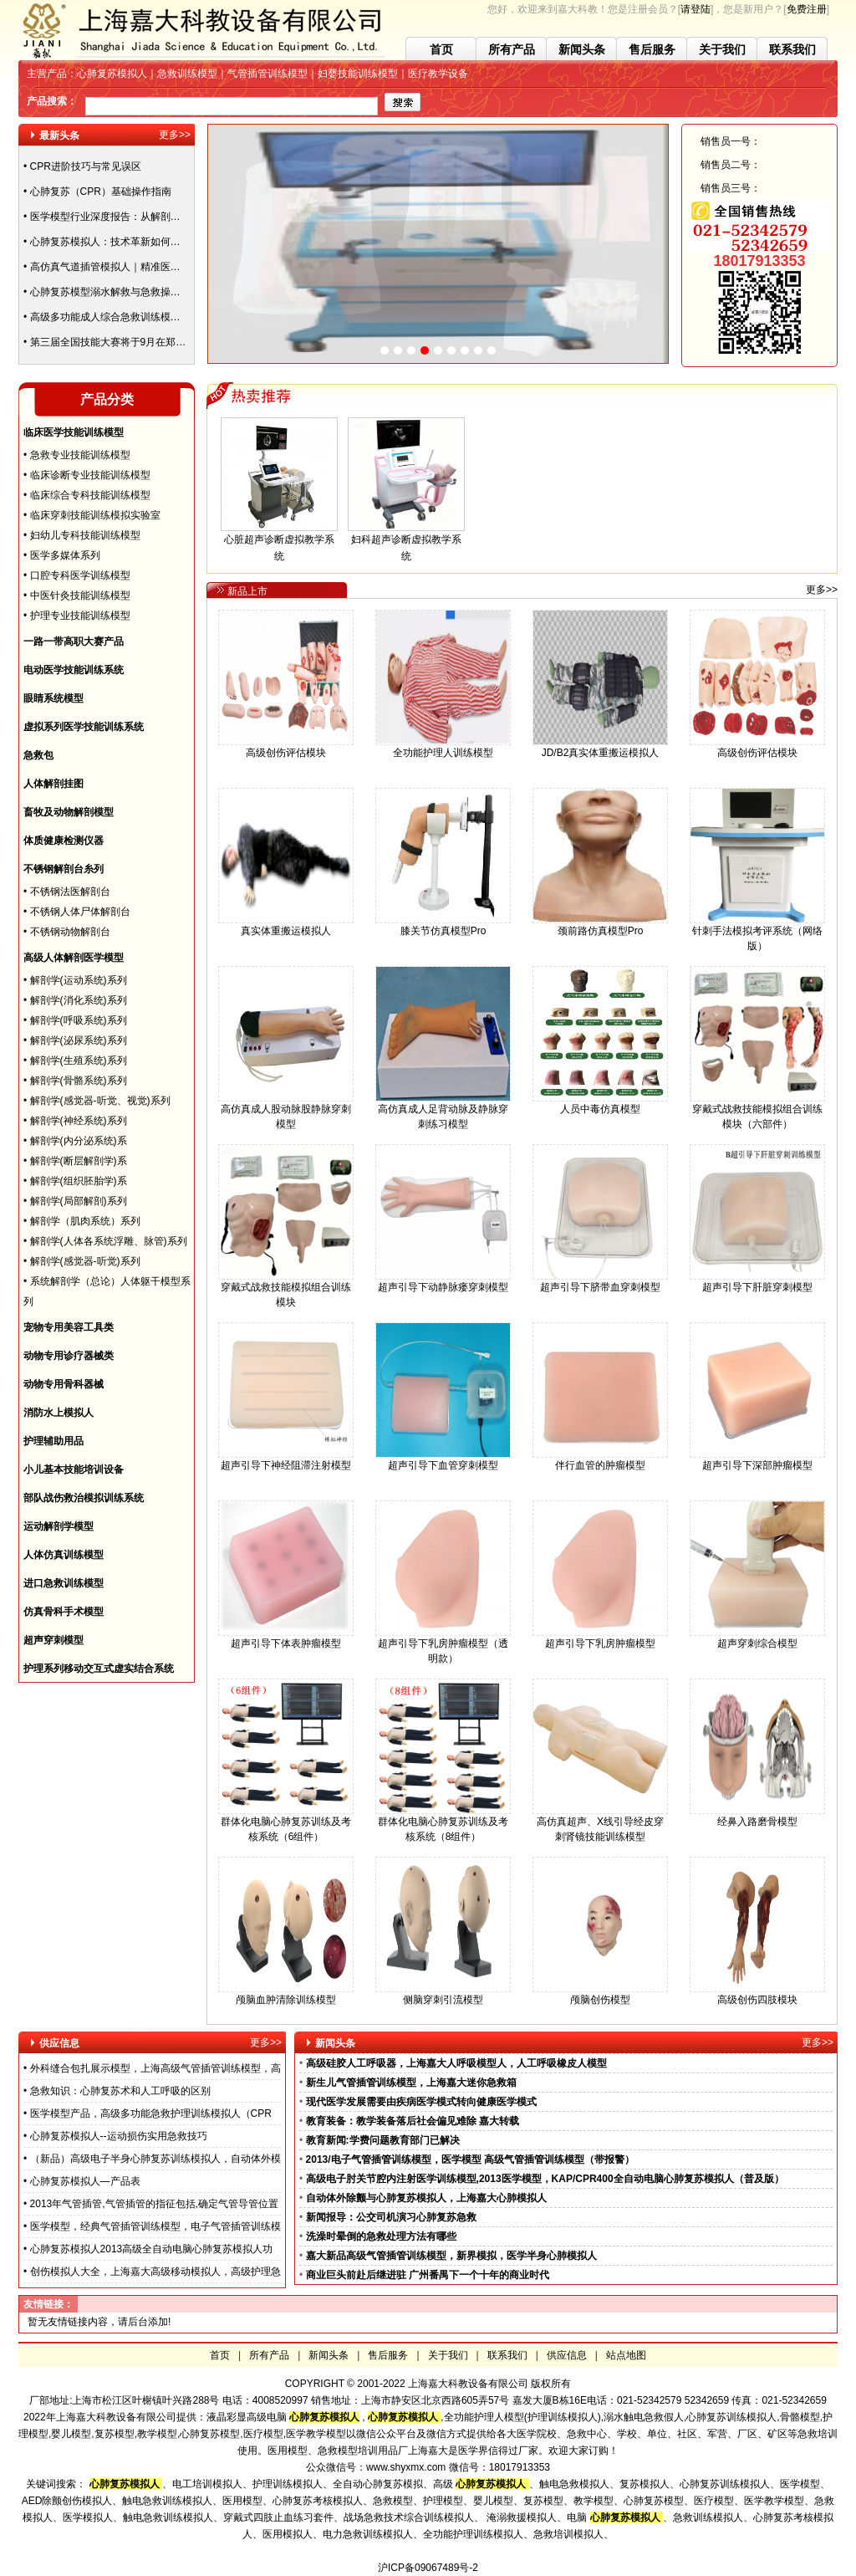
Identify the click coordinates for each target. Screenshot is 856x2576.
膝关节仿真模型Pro (443, 925)
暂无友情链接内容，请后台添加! (99, 2322)
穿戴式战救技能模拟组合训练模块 (286, 1289)
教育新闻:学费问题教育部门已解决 (383, 2140)
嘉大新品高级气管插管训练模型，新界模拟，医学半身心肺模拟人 (451, 2256)
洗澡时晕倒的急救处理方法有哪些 (381, 2236)
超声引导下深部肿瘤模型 (757, 1460)
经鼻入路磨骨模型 (757, 1816)
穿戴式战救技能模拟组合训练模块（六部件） (757, 1111)
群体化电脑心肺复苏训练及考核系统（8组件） (443, 1824)
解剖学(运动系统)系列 (78, 980)
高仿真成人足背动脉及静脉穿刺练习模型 (443, 1111)
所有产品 (511, 49)
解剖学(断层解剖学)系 (78, 1161)
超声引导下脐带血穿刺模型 (600, 1281)
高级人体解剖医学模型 (73, 957)
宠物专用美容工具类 (68, 1327)
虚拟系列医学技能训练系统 (83, 727)
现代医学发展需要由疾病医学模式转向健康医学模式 (421, 2102)
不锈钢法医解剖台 (70, 891)
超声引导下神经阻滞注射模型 (286, 1460)
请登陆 (695, 9)
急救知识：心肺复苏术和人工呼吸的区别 (120, 2091)
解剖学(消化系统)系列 (78, 1000)
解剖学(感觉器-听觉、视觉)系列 (100, 1101)
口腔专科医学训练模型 (80, 575)
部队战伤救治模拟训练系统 (83, 1498)
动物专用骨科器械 (63, 1384)
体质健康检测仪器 (63, 840)
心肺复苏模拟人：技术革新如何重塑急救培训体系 (140, 246)
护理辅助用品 (53, 1441)
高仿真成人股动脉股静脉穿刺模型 (286, 1111)
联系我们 (792, 49)
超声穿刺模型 (53, 1640)
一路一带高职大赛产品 (73, 641)
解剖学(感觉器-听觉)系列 (85, 1261)
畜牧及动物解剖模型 (68, 812)
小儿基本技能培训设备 (73, 1469)
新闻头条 (581, 49)
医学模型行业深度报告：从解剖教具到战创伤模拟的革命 (155, 221)
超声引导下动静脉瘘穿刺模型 (443, 1281)
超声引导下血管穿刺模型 (443, 1460)
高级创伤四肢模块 (757, 1994)
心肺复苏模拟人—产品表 (85, 2181)
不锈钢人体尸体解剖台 (80, 911)
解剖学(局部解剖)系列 (78, 1201)
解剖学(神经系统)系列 (78, 1121)
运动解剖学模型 (58, 1526)
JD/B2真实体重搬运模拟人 (600, 747)
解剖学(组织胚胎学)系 (78, 1181)
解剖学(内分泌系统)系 (78, 1141)
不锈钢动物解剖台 (70, 932)
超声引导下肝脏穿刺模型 (757, 1281)
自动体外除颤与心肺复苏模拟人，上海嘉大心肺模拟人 (426, 2198)
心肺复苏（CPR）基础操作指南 (100, 196)
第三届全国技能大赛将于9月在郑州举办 (118, 346)
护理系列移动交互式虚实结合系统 (98, 1668)
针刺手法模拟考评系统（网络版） (757, 933)
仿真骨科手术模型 (63, 1612)
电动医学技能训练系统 (73, 670)
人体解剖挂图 (53, 784)
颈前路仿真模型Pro (600, 925)
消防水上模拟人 (58, 1412)
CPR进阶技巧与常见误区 (85, 170)
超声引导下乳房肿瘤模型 (600, 1638)
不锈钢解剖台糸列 (63, 869)
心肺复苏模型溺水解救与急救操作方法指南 (125, 296)
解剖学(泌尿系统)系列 (78, 1040)
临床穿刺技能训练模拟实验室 (95, 515)
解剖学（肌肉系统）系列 (85, 1221)
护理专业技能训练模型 (80, 615)
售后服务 (652, 49)
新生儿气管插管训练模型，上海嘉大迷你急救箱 (411, 2082)
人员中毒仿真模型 (600, 1103)
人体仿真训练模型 (63, 1555)
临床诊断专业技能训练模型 (90, 475)
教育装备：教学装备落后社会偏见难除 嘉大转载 (412, 2121)
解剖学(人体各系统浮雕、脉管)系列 (108, 1241)
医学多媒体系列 (65, 555)
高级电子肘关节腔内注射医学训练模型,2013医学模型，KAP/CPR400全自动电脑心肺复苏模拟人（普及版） (545, 2179)
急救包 (38, 755)
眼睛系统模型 (53, 698)
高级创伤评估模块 (286, 747)
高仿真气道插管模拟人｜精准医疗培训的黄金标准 (140, 271)
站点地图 (626, 2355)
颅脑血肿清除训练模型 (286, 1994)
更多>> (175, 135)
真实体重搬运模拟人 (286, 925)
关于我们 (722, 49)
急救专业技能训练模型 (80, 455)
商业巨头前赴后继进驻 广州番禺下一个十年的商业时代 (427, 2275)
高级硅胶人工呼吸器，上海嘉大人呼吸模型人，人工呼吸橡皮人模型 (456, 2063)
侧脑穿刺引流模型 (443, 1994)
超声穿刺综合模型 (757, 1638)
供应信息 (567, 2355)
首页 (441, 49)
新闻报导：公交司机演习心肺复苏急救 (391, 2217)
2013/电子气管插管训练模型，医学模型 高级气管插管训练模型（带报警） (470, 2159)
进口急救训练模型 (63, 1583)
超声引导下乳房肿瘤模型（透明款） (443, 1645)
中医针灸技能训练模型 (80, 595)
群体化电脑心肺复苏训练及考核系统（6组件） (286, 1824)
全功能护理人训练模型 (443, 747)
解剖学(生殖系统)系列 (78, 1060)
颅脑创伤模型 (600, 1994)
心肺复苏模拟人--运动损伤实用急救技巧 (118, 2136)
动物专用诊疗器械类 (68, 1356)
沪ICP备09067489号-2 (428, 2567)
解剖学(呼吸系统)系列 (78, 1020)
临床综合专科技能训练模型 (90, 495)
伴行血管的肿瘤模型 (600, 1460)
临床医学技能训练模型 (73, 432)
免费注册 (807, 9)
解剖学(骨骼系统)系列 (78, 1080)
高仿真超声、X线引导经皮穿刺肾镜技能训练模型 (600, 1824)
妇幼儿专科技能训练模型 (85, 535)
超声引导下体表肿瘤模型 (286, 1638)
